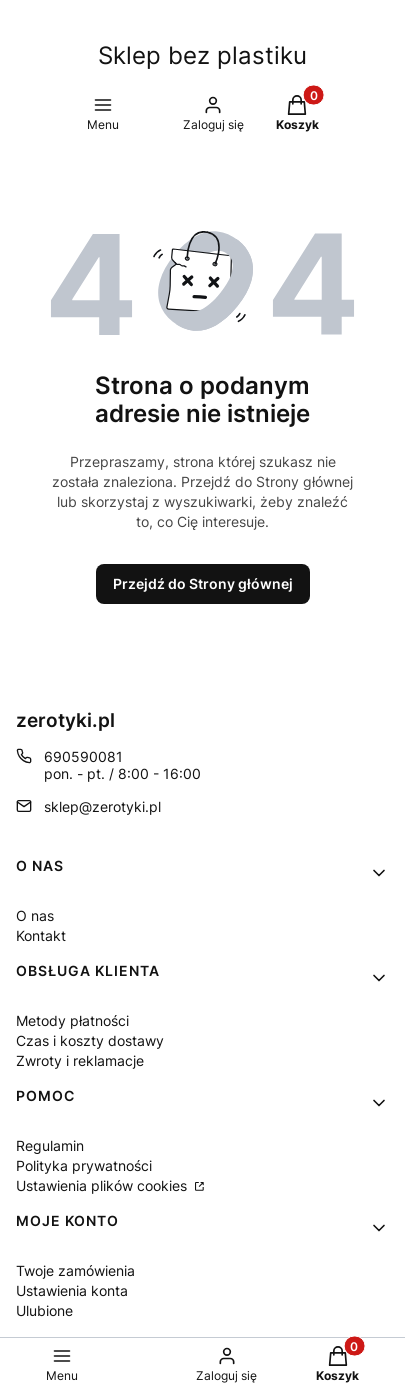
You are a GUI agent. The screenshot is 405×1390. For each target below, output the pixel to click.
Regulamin (50, 1145)
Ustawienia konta (72, 1290)
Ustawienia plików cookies (103, 1185)
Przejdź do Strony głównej (203, 583)
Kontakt (41, 935)
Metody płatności (72, 1020)
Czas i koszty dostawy (90, 1040)
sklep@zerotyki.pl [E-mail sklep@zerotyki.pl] (102, 806)
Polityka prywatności (84, 1165)
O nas (35, 915)
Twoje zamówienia (75, 1270)
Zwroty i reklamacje (80, 1060)
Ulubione (44, 1310)
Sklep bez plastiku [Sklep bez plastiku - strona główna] (202, 55)
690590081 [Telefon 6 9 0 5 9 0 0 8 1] (83, 756)
